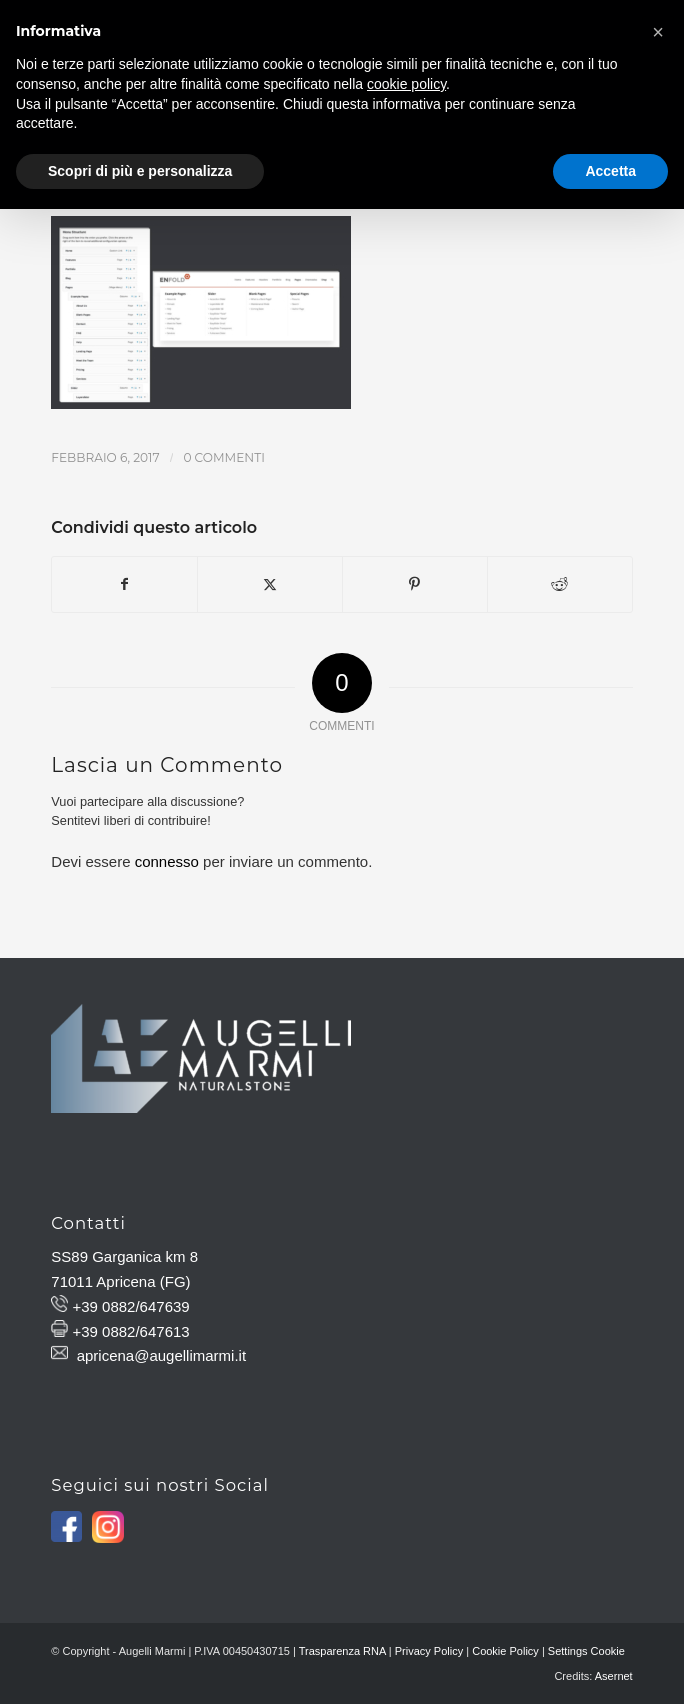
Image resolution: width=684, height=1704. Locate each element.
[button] (658, 32)
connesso (167, 861)
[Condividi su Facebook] (124, 584)
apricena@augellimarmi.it (161, 1355)
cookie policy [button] (406, 84)
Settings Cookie (586, 1651)
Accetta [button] (610, 171)
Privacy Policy (429, 1651)
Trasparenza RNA (342, 1651)
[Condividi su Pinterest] (415, 584)
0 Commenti (223, 457)
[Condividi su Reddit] (560, 584)
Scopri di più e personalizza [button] (140, 171)
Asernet (614, 1676)
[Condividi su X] (270, 584)
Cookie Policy (505, 1651)
